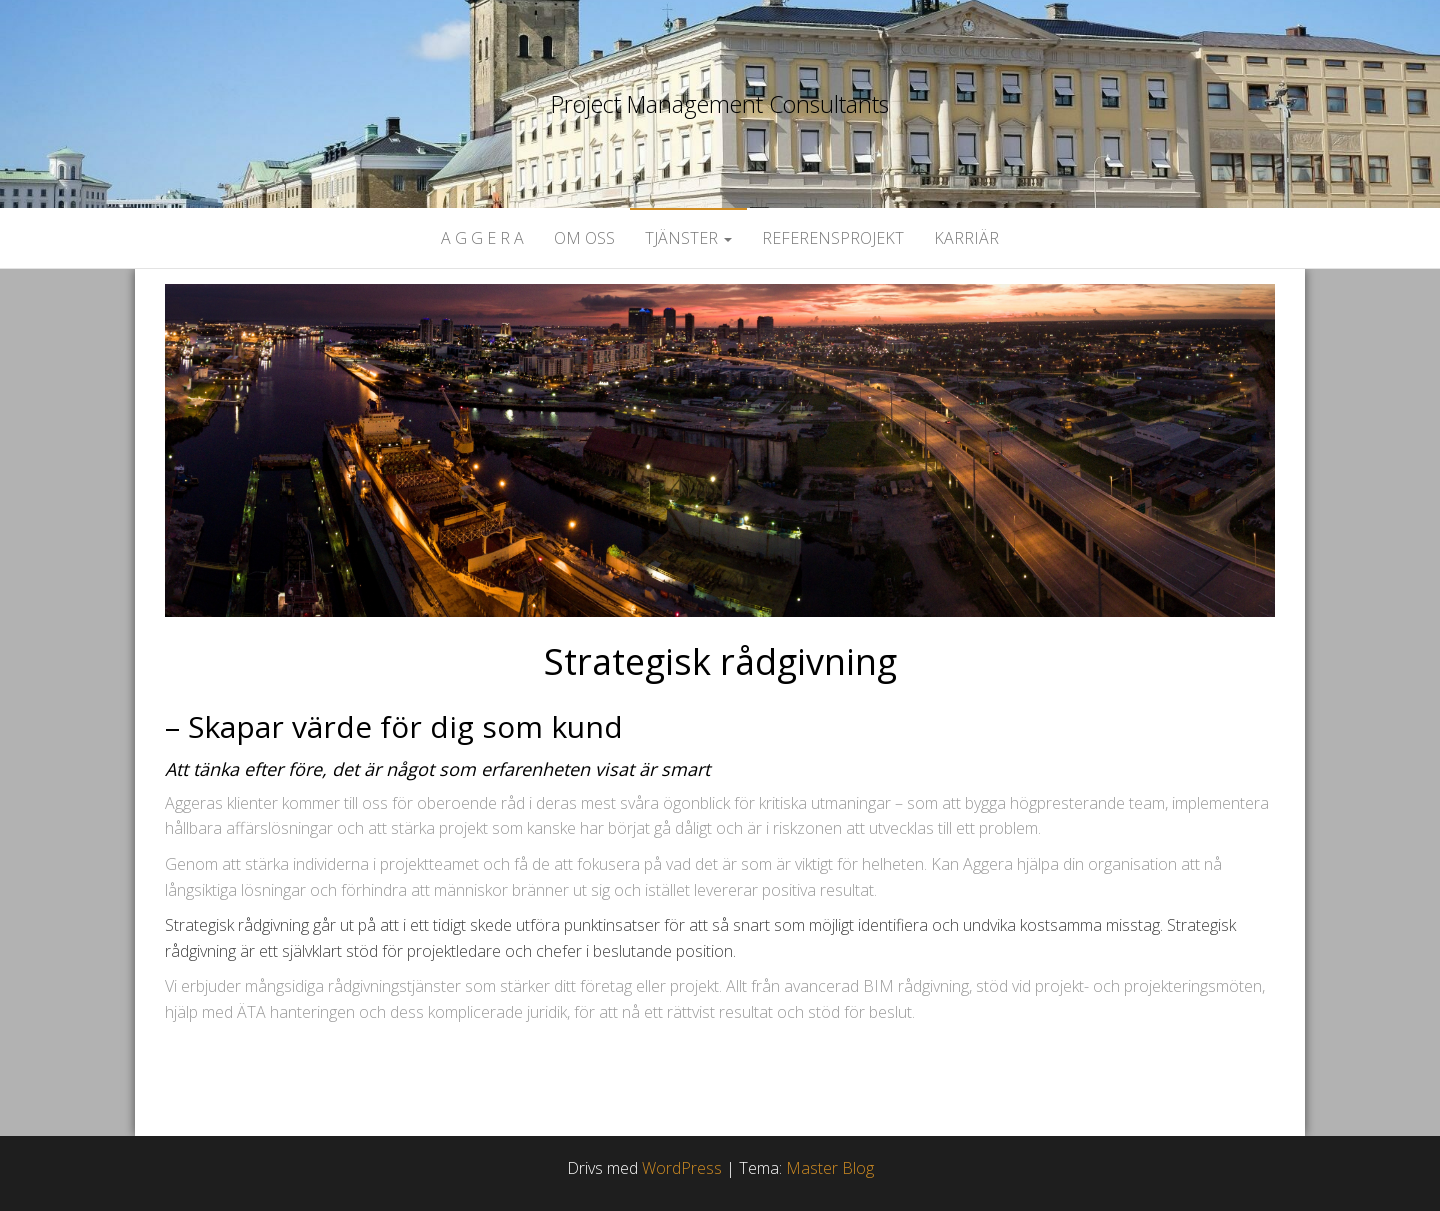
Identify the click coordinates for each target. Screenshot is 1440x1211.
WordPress (682, 1168)
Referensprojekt (833, 238)
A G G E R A (482, 238)
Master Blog (830, 1168)
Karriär (966, 238)
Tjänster (688, 238)
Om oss (584, 238)
